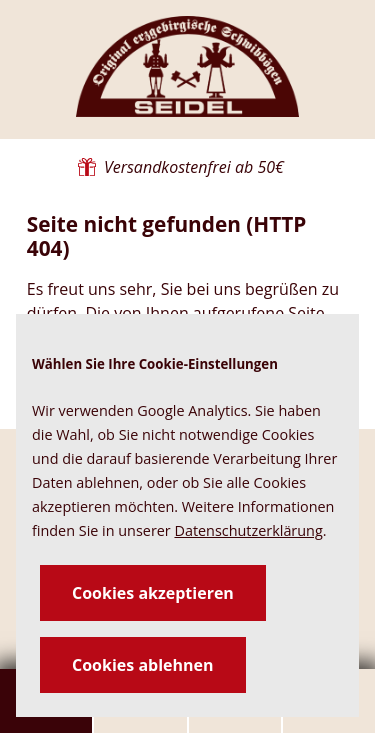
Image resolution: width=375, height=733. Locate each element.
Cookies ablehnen (143, 665)
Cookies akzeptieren (153, 593)
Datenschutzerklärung (248, 530)
